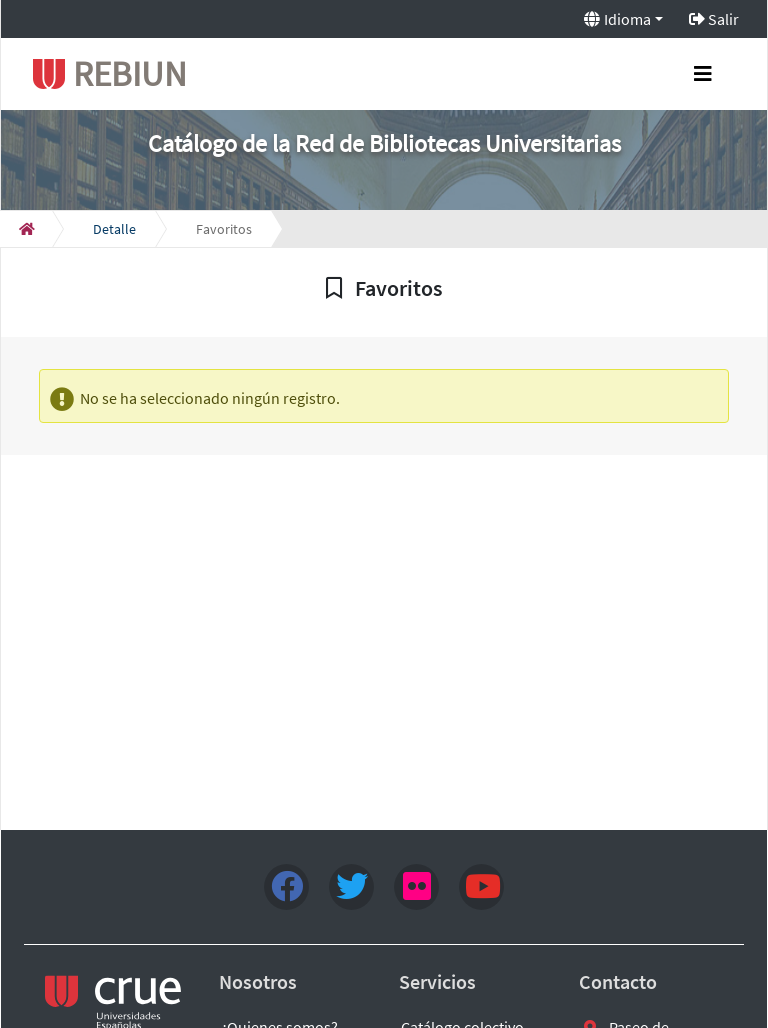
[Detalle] (114, 229)
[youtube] (481, 887)
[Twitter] (351, 887)
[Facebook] (286, 887)
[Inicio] (27, 229)
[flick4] (416, 887)
